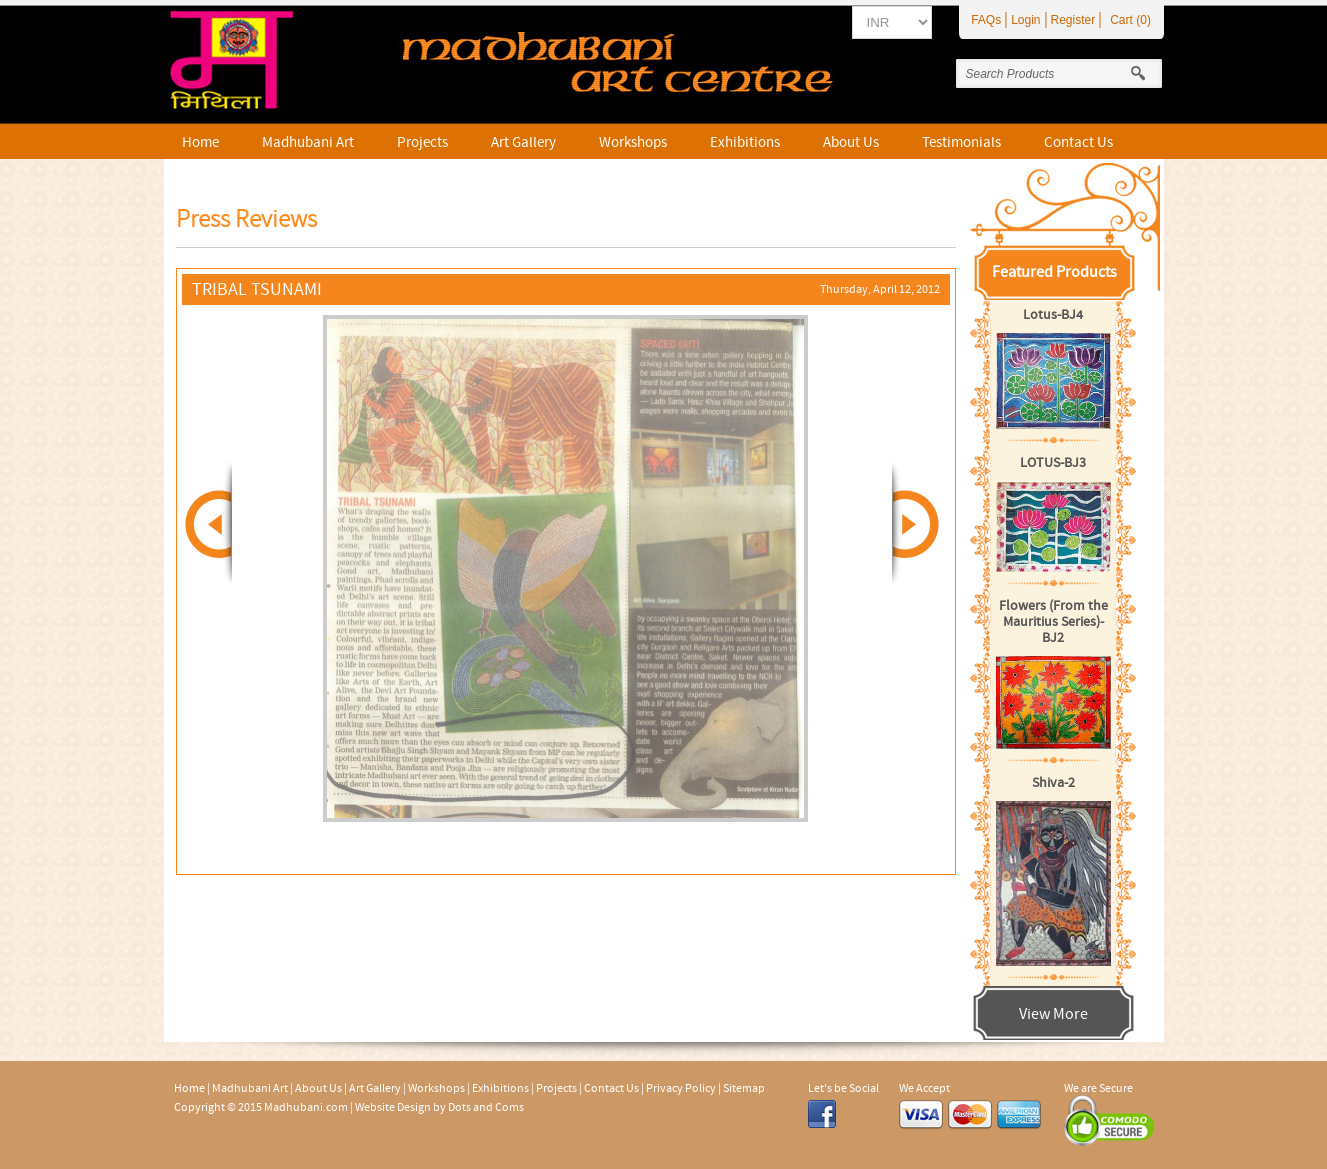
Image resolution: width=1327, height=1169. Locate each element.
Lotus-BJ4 (1053, 315)
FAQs (986, 20)
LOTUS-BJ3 (1053, 463)
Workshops (633, 142)
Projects (422, 142)
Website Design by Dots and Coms (439, 1107)
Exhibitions (745, 142)
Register (1073, 20)
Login (1025, 20)
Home (200, 142)
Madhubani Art (308, 142)
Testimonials (961, 142)
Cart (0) (1130, 20)
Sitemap (744, 1088)
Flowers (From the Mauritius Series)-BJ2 (1053, 622)
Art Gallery (523, 142)
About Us (851, 142)
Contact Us (1078, 142)
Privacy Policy (681, 1088)
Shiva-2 (1053, 783)
